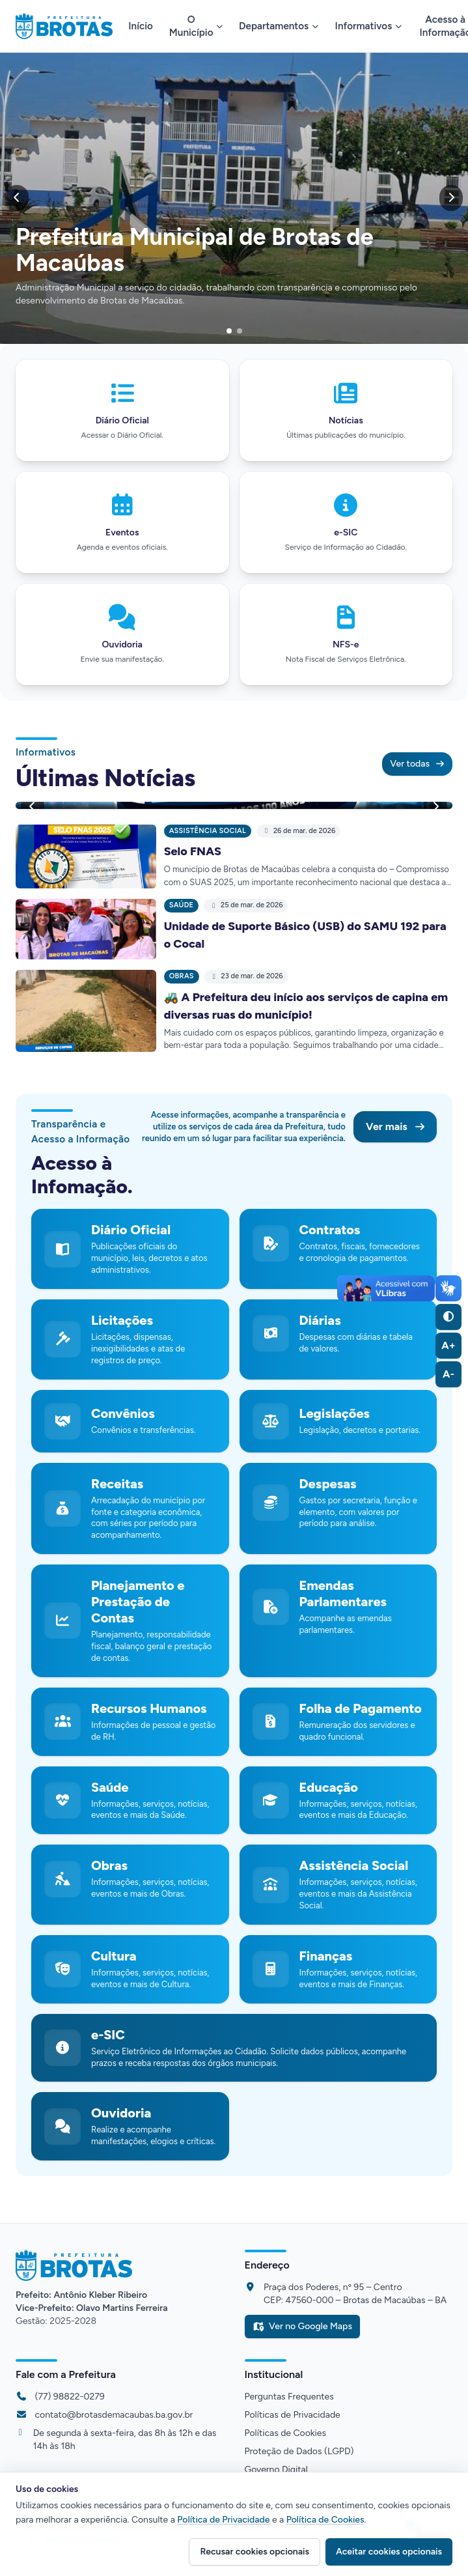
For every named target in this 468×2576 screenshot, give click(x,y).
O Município (196, 26)
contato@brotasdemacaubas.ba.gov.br (114, 2414)
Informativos (369, 26)
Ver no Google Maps (302, 2326)
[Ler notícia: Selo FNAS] (86, 857)
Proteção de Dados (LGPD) (299, 2451)
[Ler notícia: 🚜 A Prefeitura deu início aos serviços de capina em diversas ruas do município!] (86, 1011)
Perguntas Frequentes (289, 2396)
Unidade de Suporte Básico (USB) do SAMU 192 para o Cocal (305, 935)
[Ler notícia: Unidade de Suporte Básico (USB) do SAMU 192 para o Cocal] (86, 929)
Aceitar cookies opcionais (389, 2551)
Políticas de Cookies (286, 2433)
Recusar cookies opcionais (254, 2551)
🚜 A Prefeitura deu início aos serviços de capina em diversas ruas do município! (306, 1006)
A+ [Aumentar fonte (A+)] (448, 1345)
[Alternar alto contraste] (448, 1317)
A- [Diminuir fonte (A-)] (448, 1374)
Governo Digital (276, 2469)
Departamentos (279, 26)
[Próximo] (451, 198)
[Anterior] (17, 198)
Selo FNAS (192, 851)
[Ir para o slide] (229, 330)
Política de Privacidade (223, 2519)
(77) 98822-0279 (70, 2396)
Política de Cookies (325, 2519)
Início (140, 26)
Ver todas (417, 764)
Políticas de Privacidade (292, 2414)
